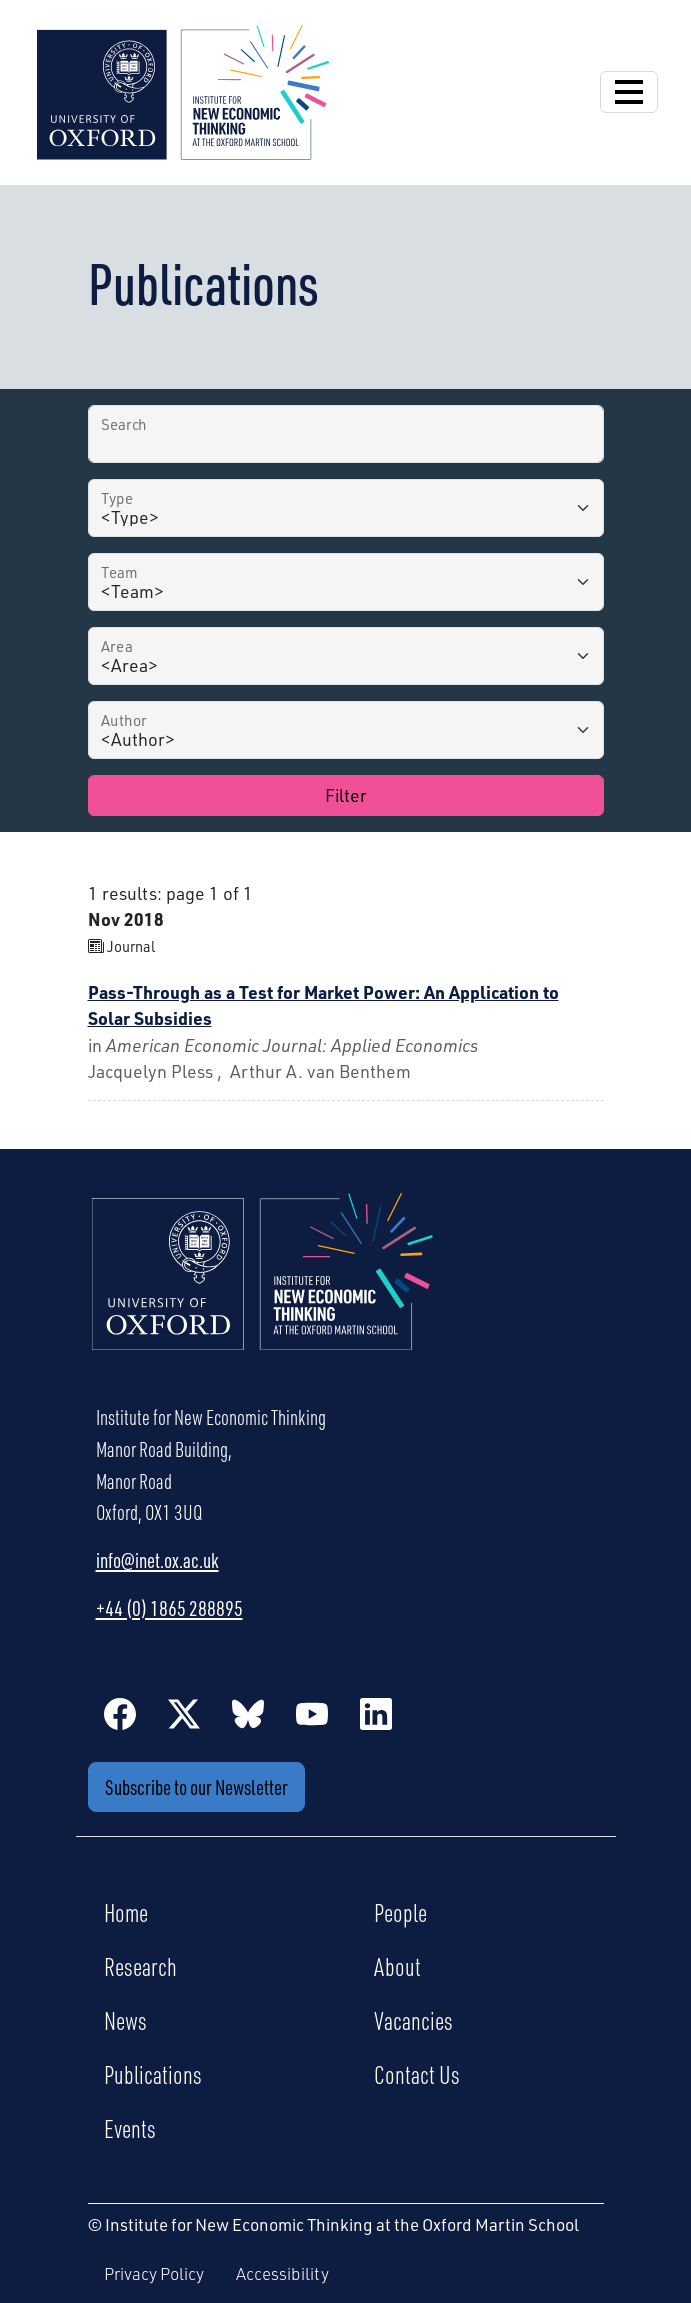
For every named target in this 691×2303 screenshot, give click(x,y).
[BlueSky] (248, 1713)
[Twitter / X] (184, 1713)
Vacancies (413, 2020)
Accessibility (282, 2273)
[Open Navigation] (629, 92)
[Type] (346, 508)
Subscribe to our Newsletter (196, 1786)
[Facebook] (120, 1713)
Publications (153, 2074)
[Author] (346, 730)
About (397, 1966)
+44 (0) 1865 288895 (169, 1608)
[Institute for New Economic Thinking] (183, 90)
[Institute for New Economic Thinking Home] (263, 1293)
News (125, 2020)
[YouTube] (312, 1713)
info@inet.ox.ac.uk (157, 1560)
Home (126, 1912)
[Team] (346, 582)
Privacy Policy (154, 2273)
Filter (346, 795)
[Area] (346, 656)
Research (140, 1966)
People (400, 1912)
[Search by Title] (346, 434)
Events (130, 2128)
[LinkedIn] (376, 1713)
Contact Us (417, 2074)
